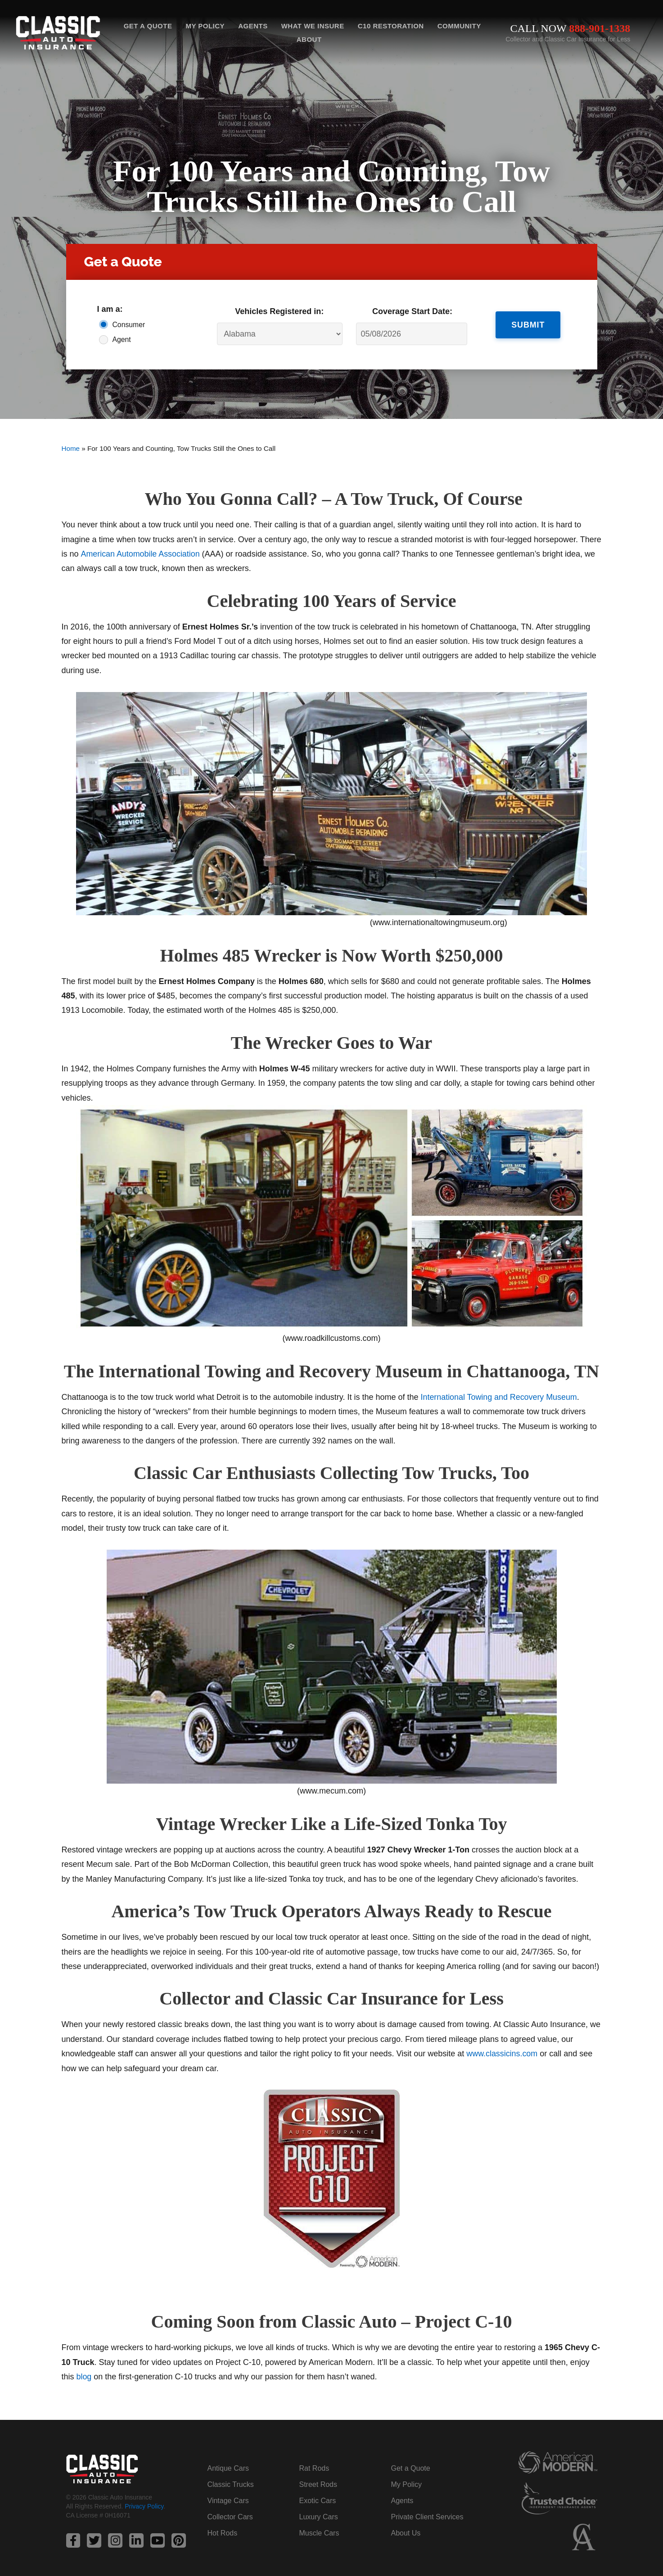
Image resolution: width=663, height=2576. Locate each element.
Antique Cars (228, 2468)
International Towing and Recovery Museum (499, 1397)
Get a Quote (148, 26)
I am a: (110, 309)
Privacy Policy (144, 2506)
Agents (253, 26)
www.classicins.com (502, 2053)
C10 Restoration (391, 26)
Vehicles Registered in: (279, 311)
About (309, 39)
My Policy (205, 26)
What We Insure (312, 26)
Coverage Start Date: (412, 311)
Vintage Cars (228, 2500)
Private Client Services (427, 2517)
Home (71, 448)
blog (84, 2376)
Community (459, 26)
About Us (406, 2533)
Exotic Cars (317, 2500)
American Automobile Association (140, 553)
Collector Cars (230, 2517)
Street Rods (318, 2484)
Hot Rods (222, 2533)
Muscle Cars (319, 2533)
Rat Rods (314, 2468)
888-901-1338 (599, 28)
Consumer (129, 324)
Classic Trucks (230, 2484)
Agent (122, 339)
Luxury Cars (318, 2517)
